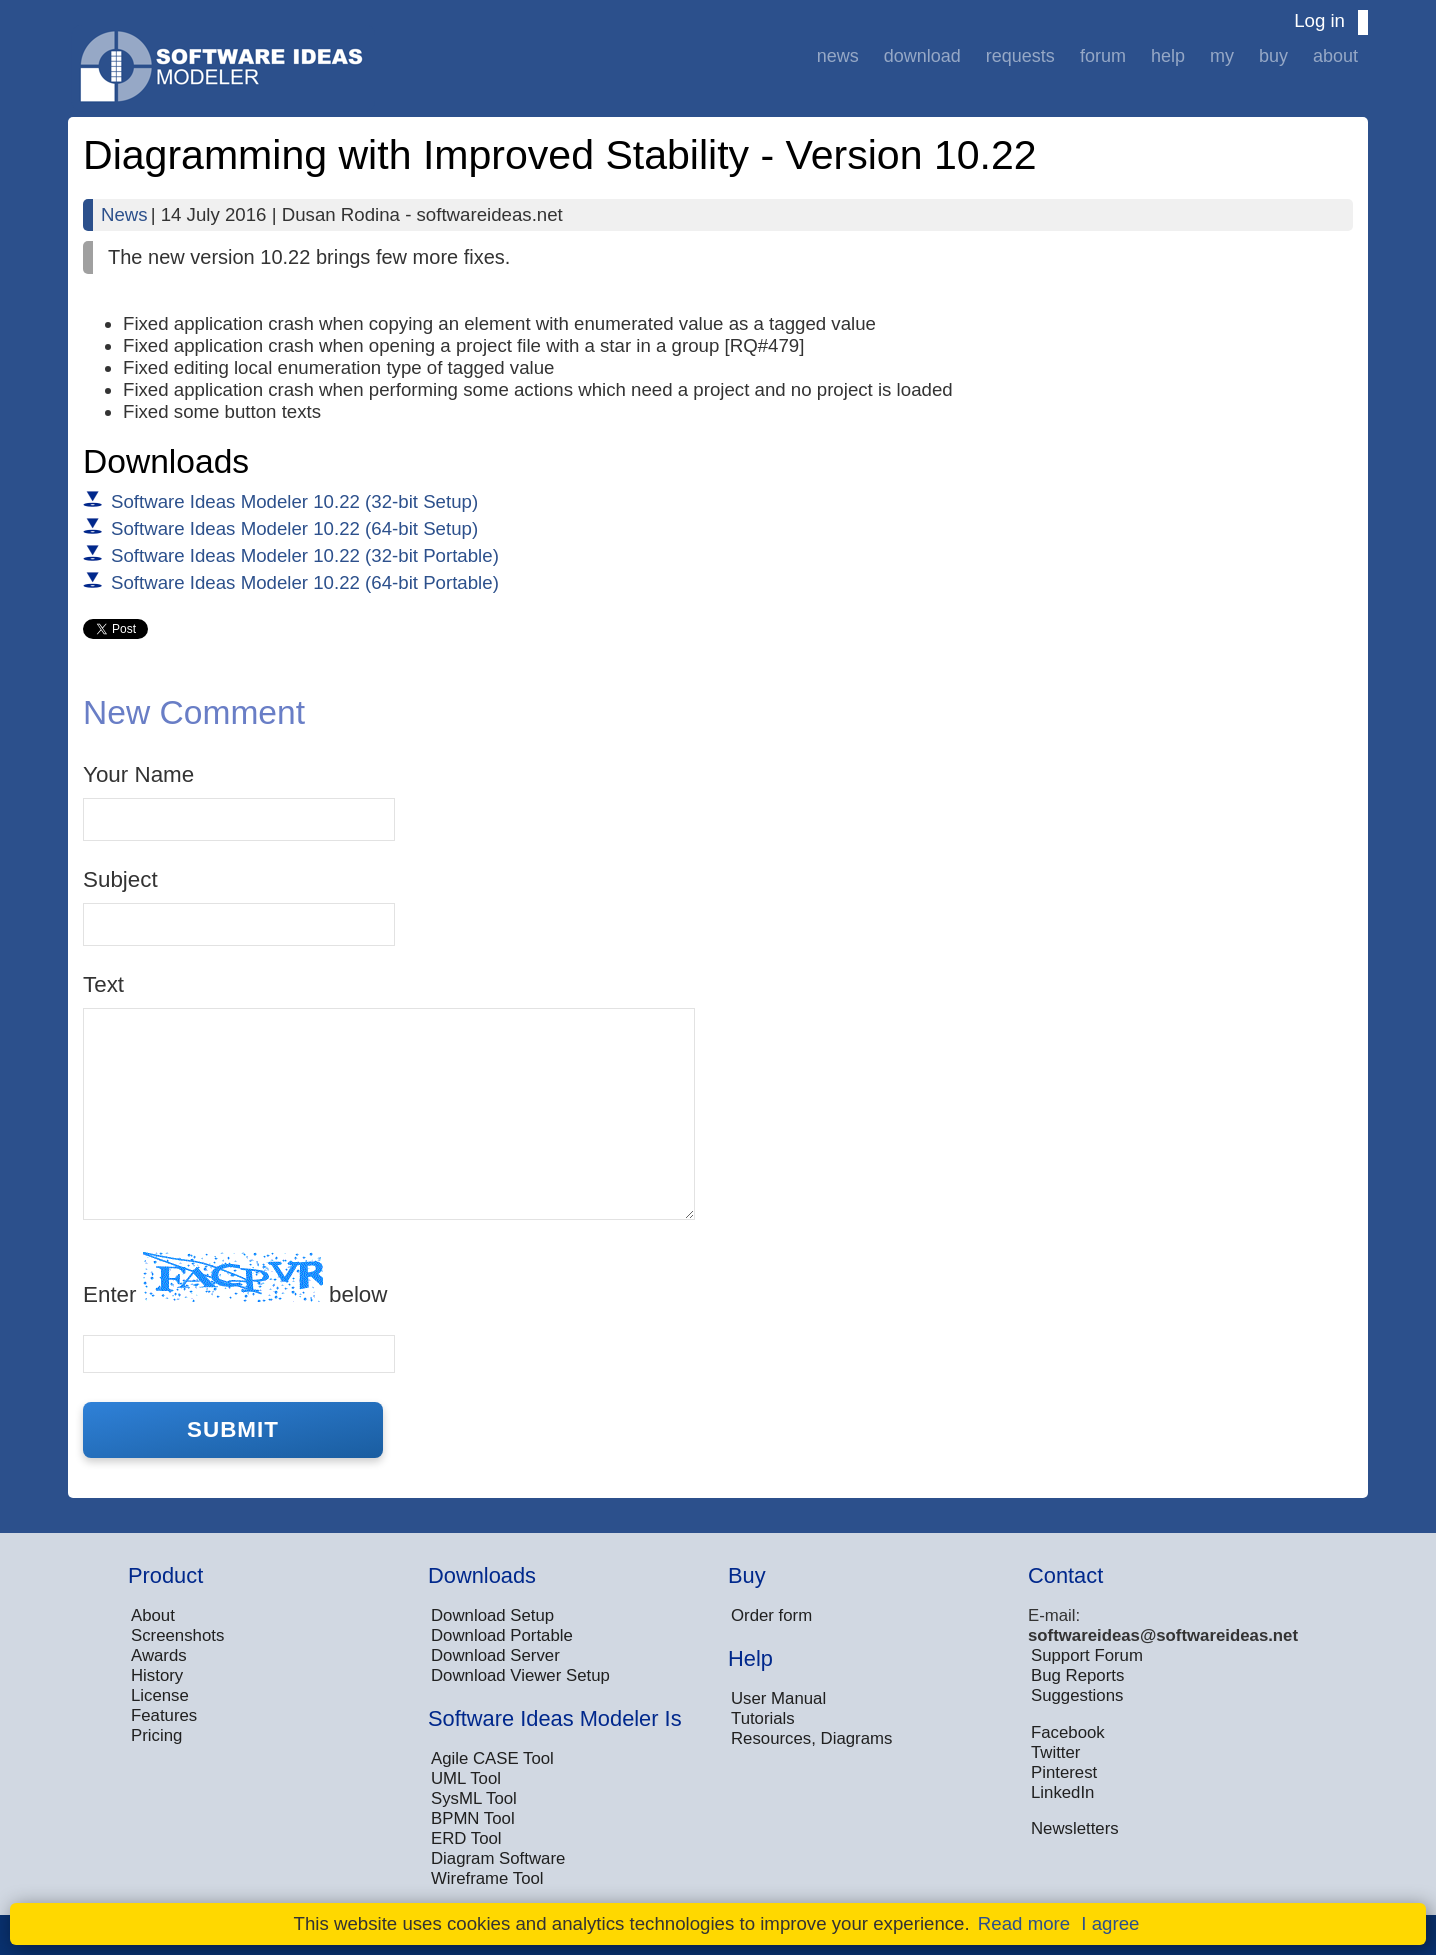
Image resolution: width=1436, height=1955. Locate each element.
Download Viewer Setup (520, 1675)
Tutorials (763, 1718)
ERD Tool (466, 1838)
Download (922, 56)
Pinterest (1064, 1772)
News (838, 56)
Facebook (1068, 1732)
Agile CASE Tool (492, 1758)
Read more (1024, 1923)
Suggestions (1077, 1695)
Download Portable (502, 1635)
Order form (771, 1615)
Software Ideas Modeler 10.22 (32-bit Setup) (294, 501)
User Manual (778, 1698)
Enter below (235, 1279)
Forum (1103, 56)
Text (103, 984)
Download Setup (492, 1615)
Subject (120, 879)
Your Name (138, 774)
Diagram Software (498, 1858)
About (1335, 56)
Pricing (156, 1735)
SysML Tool (474, 1798)
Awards (159, 1655)
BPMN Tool (473, 1818)
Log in (1319, 20)
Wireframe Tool (487, 1878)
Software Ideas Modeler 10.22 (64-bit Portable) (305, 582)
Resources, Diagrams (811, 1738)
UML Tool (466, 1778)
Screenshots (177, 1635)
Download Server (495, 1655)
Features (164, 1715)
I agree (1110, 1923)
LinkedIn (1062, 1792)
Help (1168, 56)
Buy (1273, 56)
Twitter (1055, 1752)
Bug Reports (1077, 1675)
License (160, 1695)
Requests (1020, 56)
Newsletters (1075, 1828)
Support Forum (1087, 1655)
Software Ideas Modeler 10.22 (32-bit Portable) (305, 555)
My (1222, 56)
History (157, 1675)
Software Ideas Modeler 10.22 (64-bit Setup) (294, 528)
